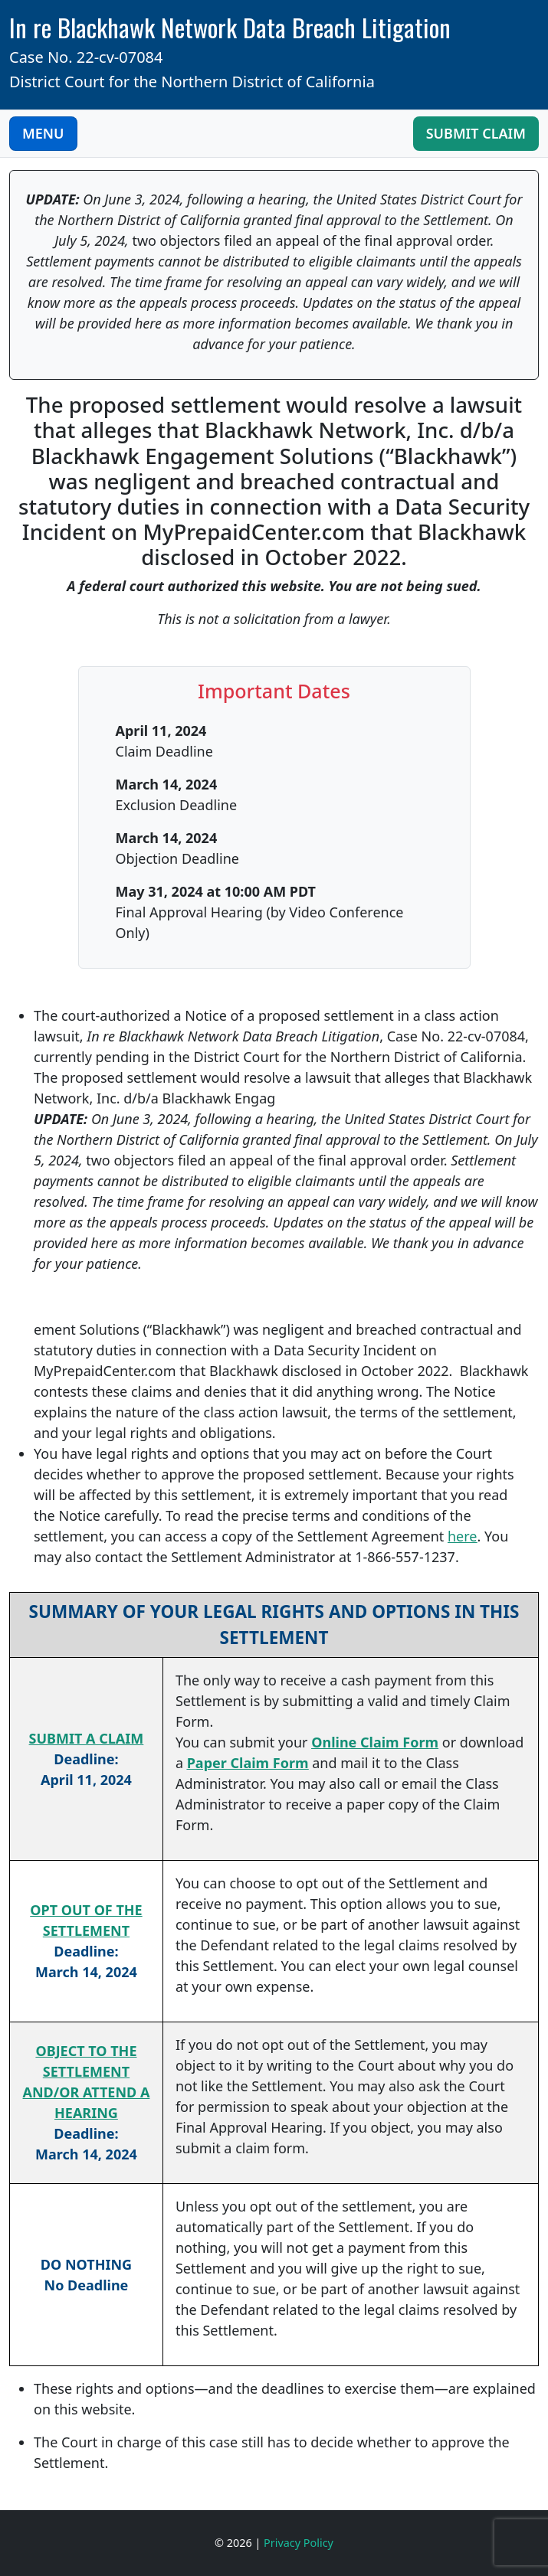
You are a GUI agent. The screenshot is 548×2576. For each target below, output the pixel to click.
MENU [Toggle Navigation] (43, 133)
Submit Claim (476, 133)
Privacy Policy (298, 2542)
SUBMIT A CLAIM (86, 1738)
